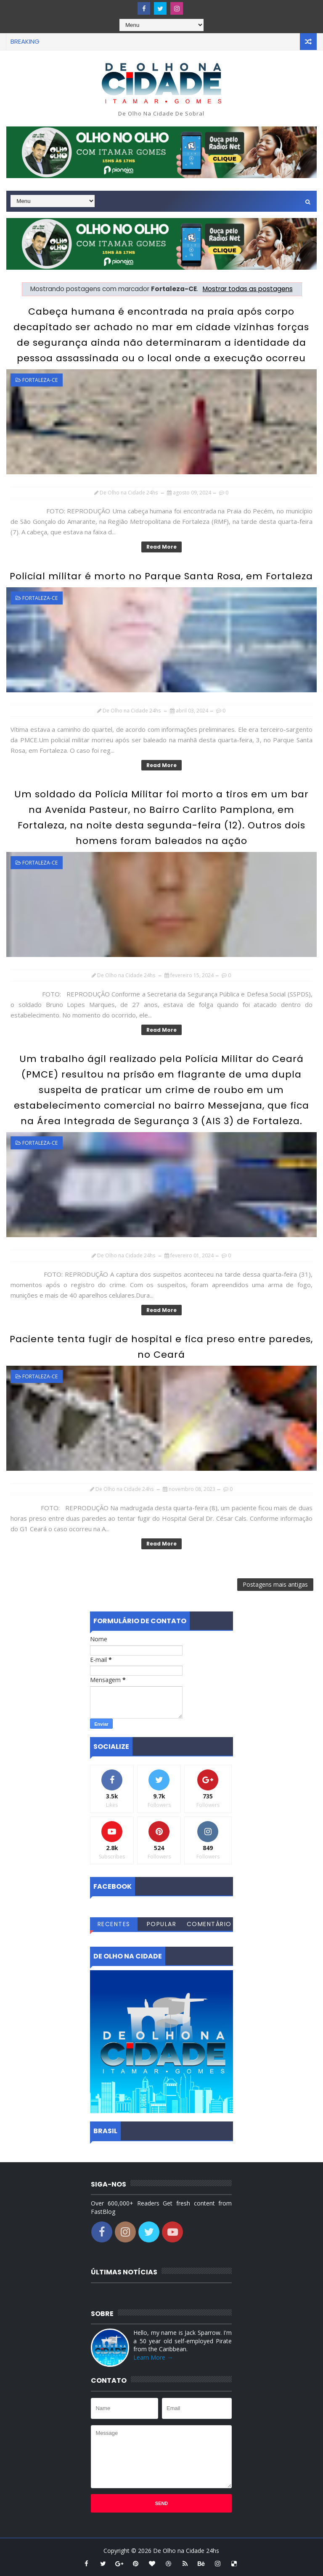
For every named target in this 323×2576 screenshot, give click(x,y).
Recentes (114, 1924)
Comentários (209, 1925)
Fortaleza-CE (40, 380)
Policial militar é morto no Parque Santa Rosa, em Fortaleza (161, 576)
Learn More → (153, 2357)
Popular (162, 1924)
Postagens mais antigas (275, 1584)
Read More (161, 546)
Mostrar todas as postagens (248, 288)
